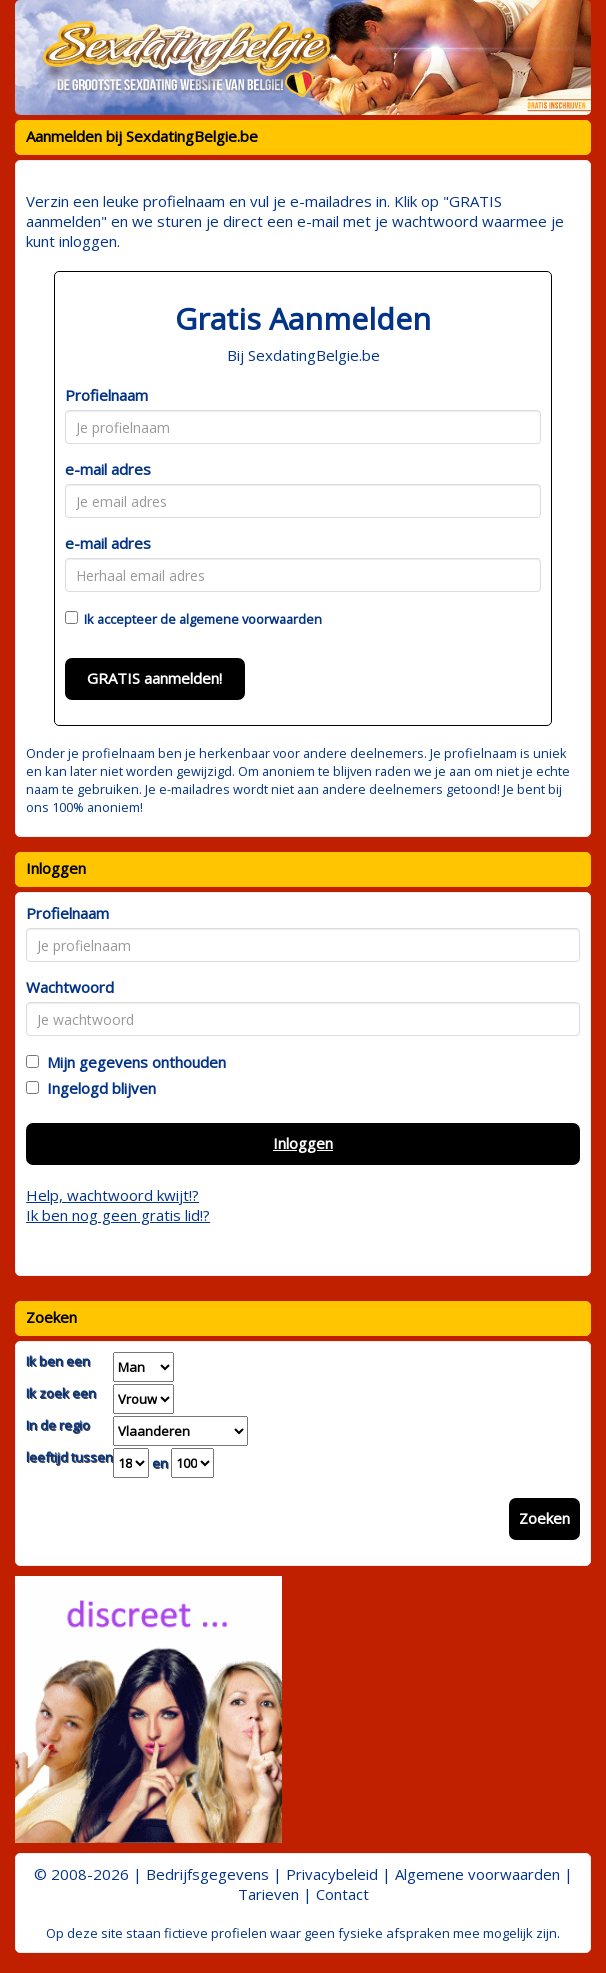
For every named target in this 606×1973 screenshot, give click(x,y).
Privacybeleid (332, 1874)
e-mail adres (108, 469)
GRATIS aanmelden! (154, 678)
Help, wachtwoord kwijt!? (112, 1195)
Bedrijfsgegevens (207, 1874)
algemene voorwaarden (250, 619)
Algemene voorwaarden (477, 1874)
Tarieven (268, 1894)
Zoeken (544, 1518)
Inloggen (303, 1143)
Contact (342, 1894)
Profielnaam (106, 395)
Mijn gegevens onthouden (132, 1062)
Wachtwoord (70, 987)
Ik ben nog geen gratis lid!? (118, 1215)
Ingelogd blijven (97, 1088)
